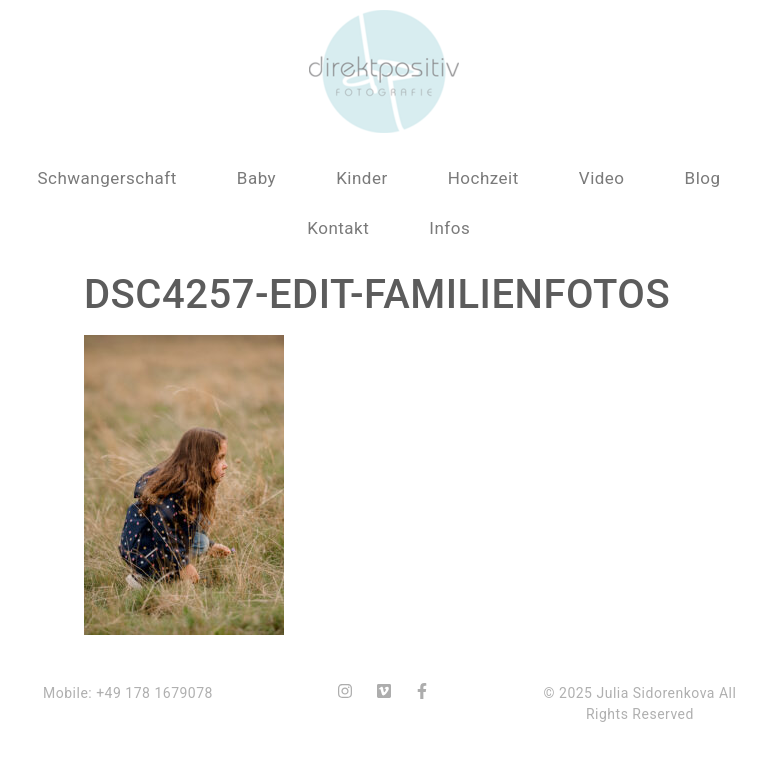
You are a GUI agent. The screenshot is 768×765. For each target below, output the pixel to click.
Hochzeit (483, 178)
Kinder (362, 178)
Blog (703, 178)
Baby (256, 178)
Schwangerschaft (106, 178)
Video (602, 178)
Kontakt (338, 228)
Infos (449, 228)
